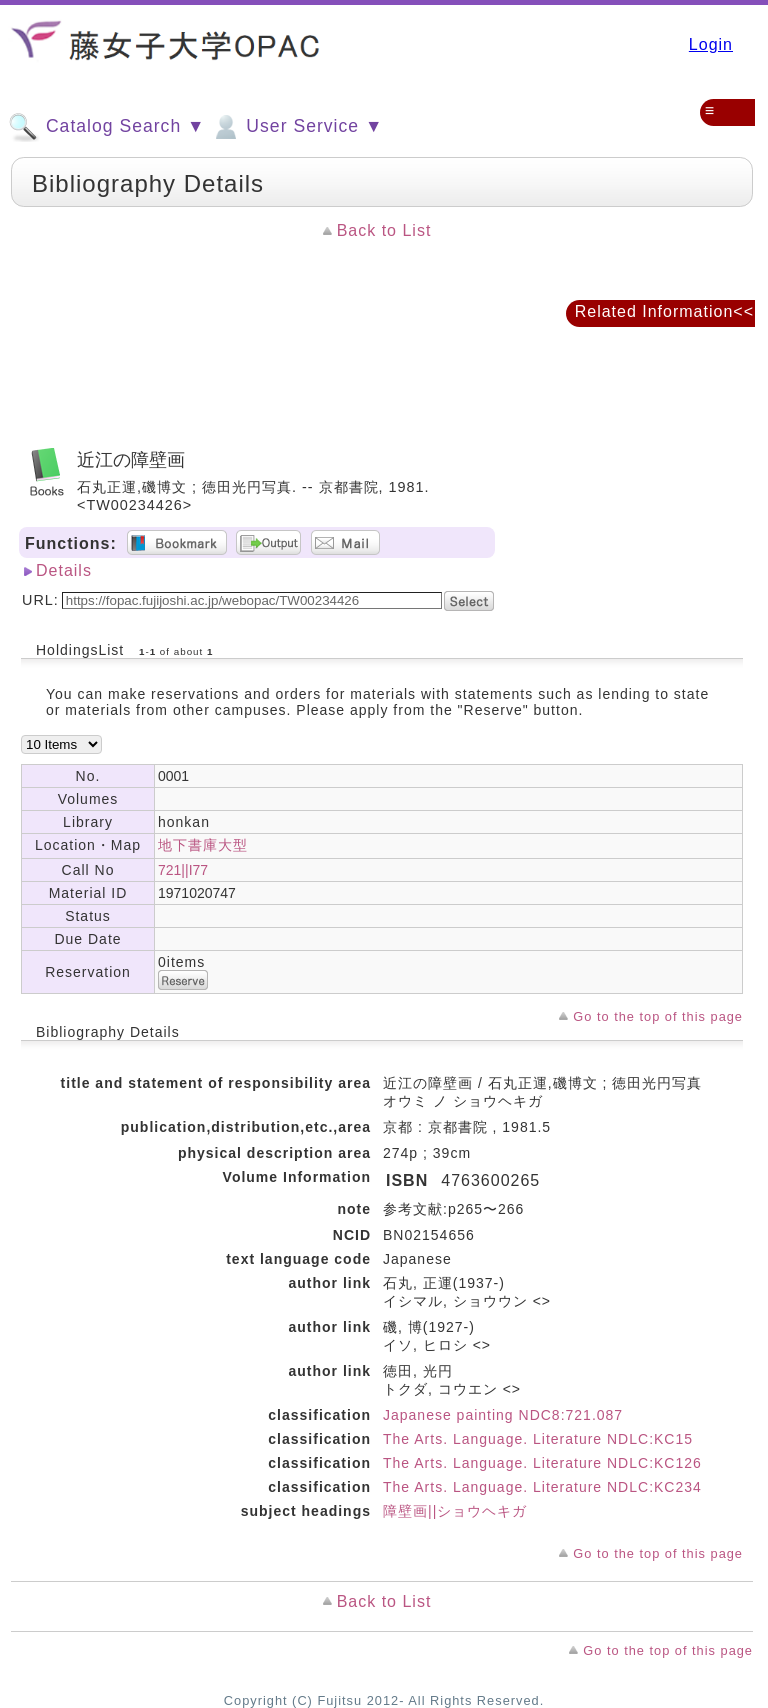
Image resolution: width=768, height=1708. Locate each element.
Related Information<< (664, 311)
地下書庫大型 (203, 845)
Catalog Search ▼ (106, 127)
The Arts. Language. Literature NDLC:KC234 (542, 1487)
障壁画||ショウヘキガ (455, 1511)
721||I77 (183, 870)
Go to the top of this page (658, 1016)
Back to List (384, 230)
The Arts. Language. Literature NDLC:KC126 (542, 1463)
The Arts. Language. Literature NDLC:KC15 (538, 1439)
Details (64, 570)
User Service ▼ (296, 127)
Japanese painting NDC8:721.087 (503, 1415)
